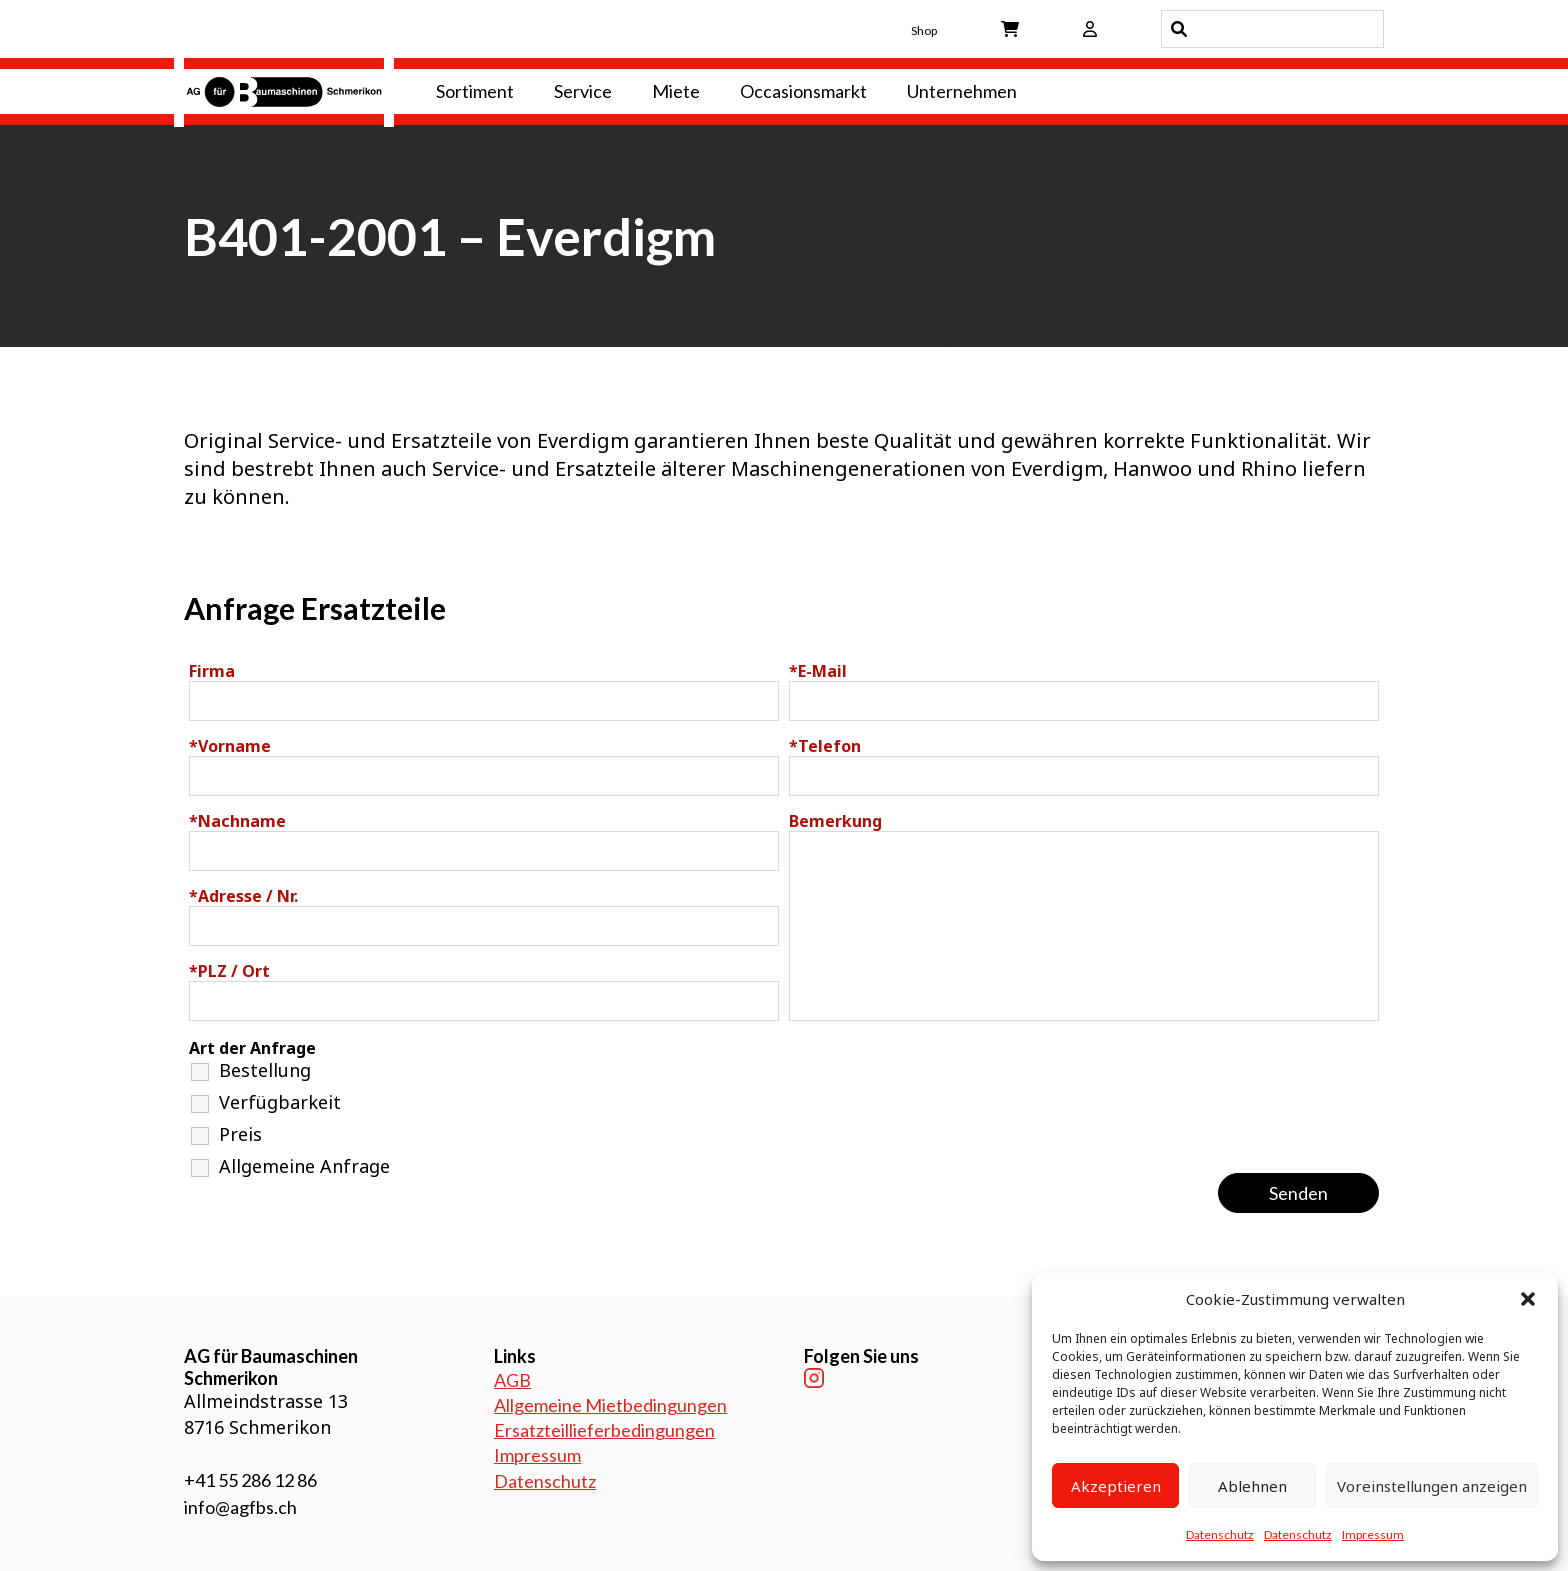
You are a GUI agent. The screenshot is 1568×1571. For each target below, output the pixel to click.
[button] (1528, 1299)
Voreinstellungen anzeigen (1432, 1486)
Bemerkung (835, 821)
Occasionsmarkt (803, 91)
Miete (676, 91)
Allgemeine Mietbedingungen (610, 1405)
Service (583, 91)
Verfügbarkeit (280, 1102)
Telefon (825, 746)
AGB (512, 1380)
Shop (924, 30)
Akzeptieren (1116, 1486)
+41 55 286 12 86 (250, 1480)
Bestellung (265, 1070)
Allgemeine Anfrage (304, 1166)
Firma (212, 671)
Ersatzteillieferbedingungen (604, 1430)
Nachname (237, 821)
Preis (240, 1134)
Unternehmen (962, 91)
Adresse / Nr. (243, 896)
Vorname (230, 746)
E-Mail (818, 671)
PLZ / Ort (229, 971)
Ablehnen (1252, 1486)
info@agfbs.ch (240, 1507)
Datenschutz (1220, 1534)
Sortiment (475, 91)
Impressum (1373, 1534)
